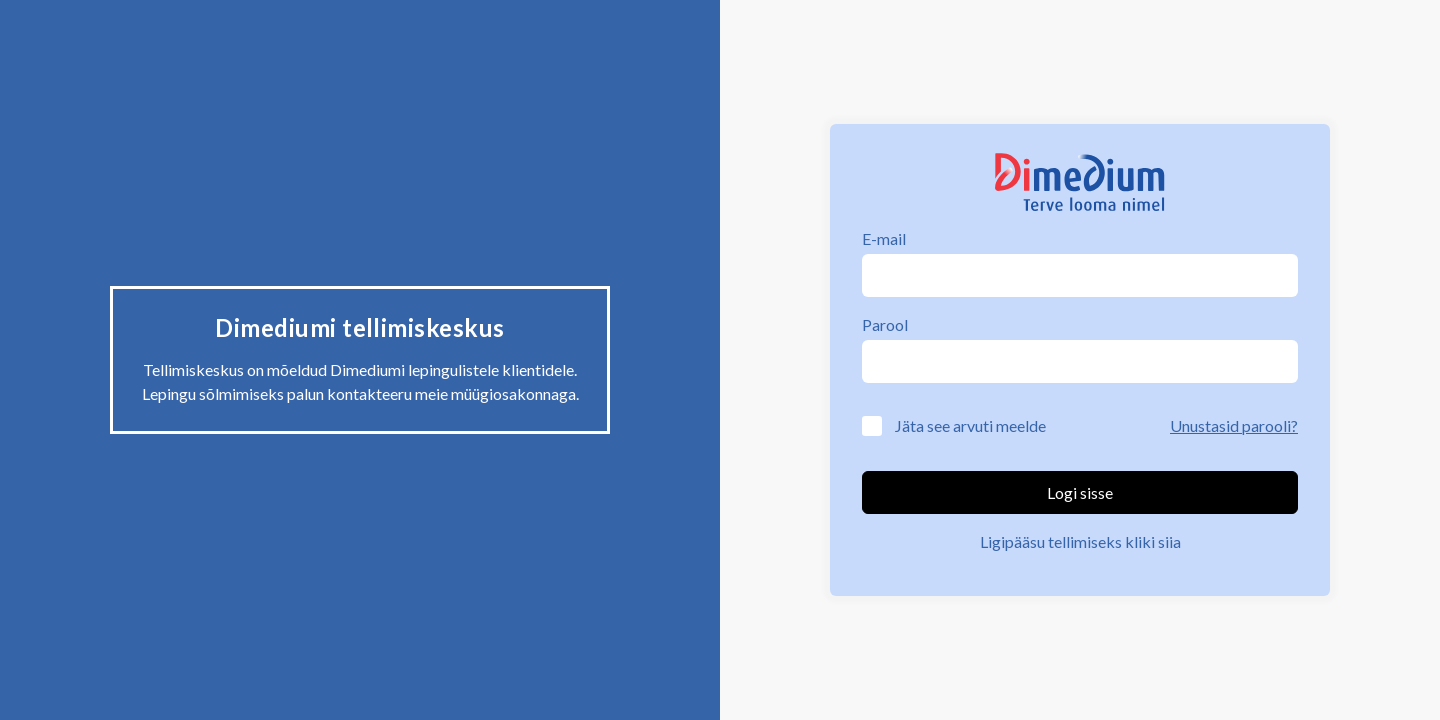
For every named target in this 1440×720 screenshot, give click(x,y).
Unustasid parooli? (1234, 425)
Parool (885, 324)
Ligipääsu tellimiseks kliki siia (1080, 541)
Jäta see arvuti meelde (970, 425)
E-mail (884, 238)
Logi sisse (1080, 492)
